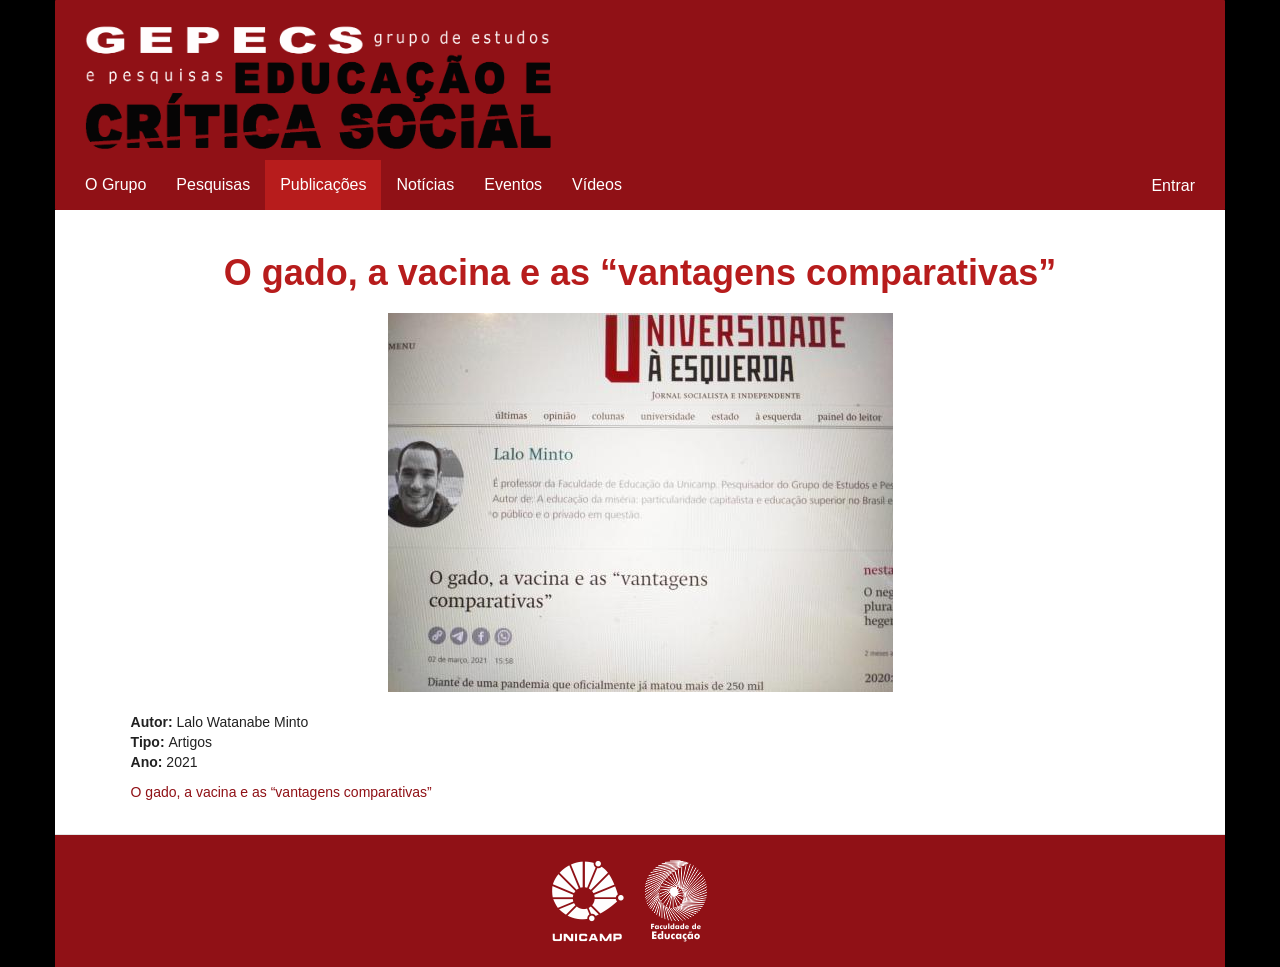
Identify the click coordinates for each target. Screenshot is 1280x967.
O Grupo (115, 184)
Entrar (1173, 185)
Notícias (425, 184)
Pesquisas (213, 184)
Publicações (323, 184)
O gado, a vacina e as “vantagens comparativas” (281, 792)
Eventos (513, 184)
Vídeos (597, 184)
